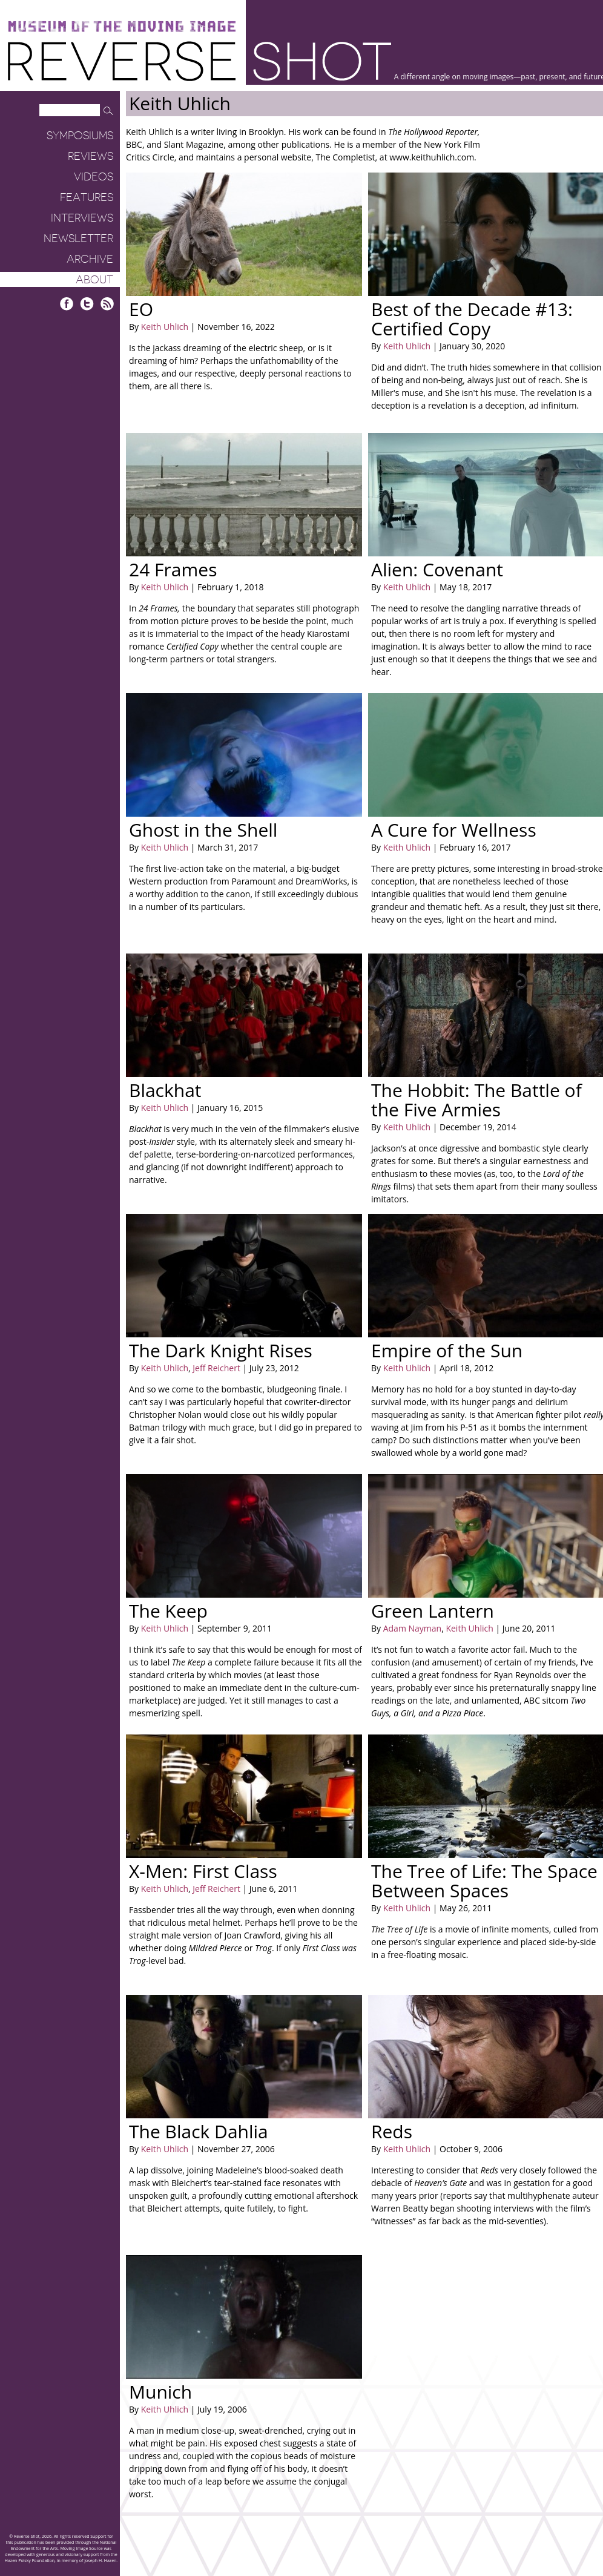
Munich (160, 2391)
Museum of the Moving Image (122, 27)
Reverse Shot (199, 61)
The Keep (168, 1610)
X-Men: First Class (203, 1871)
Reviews (90, 156)
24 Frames (173, 569)
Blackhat (165, 1090)
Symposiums (80, 135)
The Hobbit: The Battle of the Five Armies (476, 1100)
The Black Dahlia (198, 2131)
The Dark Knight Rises (220, 1350)
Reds (391, 2131)
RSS (107, 304)
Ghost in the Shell (203, 829)
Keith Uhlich (164, 326)
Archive (90, 259)
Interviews (82, 217)
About (94, 279)
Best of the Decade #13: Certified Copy (472, 319)
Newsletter (78, 238)
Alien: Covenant (437, 569)
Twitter (87, 304)
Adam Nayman (412, 1628)
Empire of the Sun (446, 1350)
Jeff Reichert (215, 1368)
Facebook (67, 304)
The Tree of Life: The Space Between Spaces (484, 1881)
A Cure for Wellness (453, 829)
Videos (93, 176)
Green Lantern (432, 1610)
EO (141, 309)
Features (86, 197)
